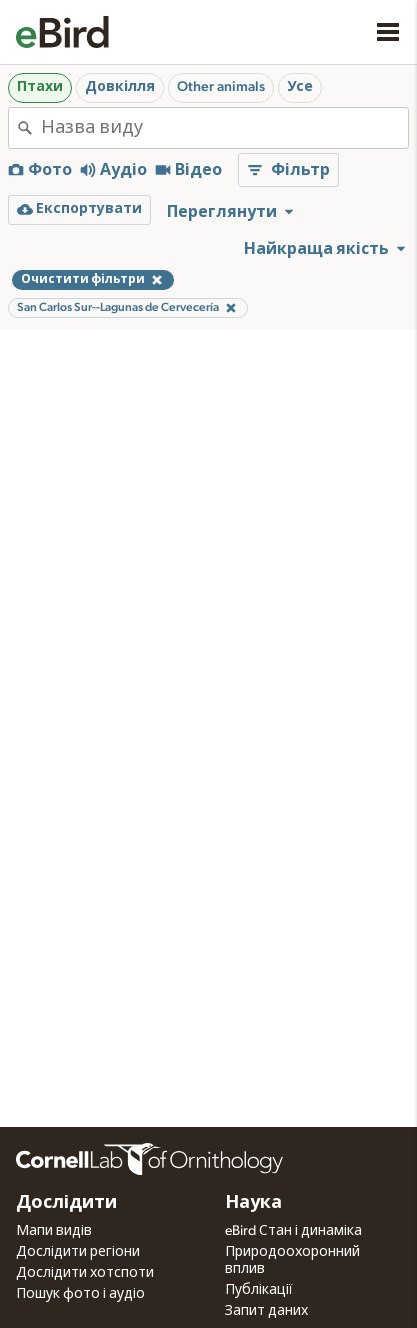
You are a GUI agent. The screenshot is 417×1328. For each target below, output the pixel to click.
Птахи (40, 87)
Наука (253, 1203)
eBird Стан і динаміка (293, 1231)
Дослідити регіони (78, 1252)
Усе (300, 87)
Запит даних (266, 1311)
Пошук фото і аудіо (80, 1294)
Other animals (221, 87)
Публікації (259, 1290)
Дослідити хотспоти (85, 1273)
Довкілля (120, 87)
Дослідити (66, 1203)
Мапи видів (54, 1231)
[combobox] (224, 128)
